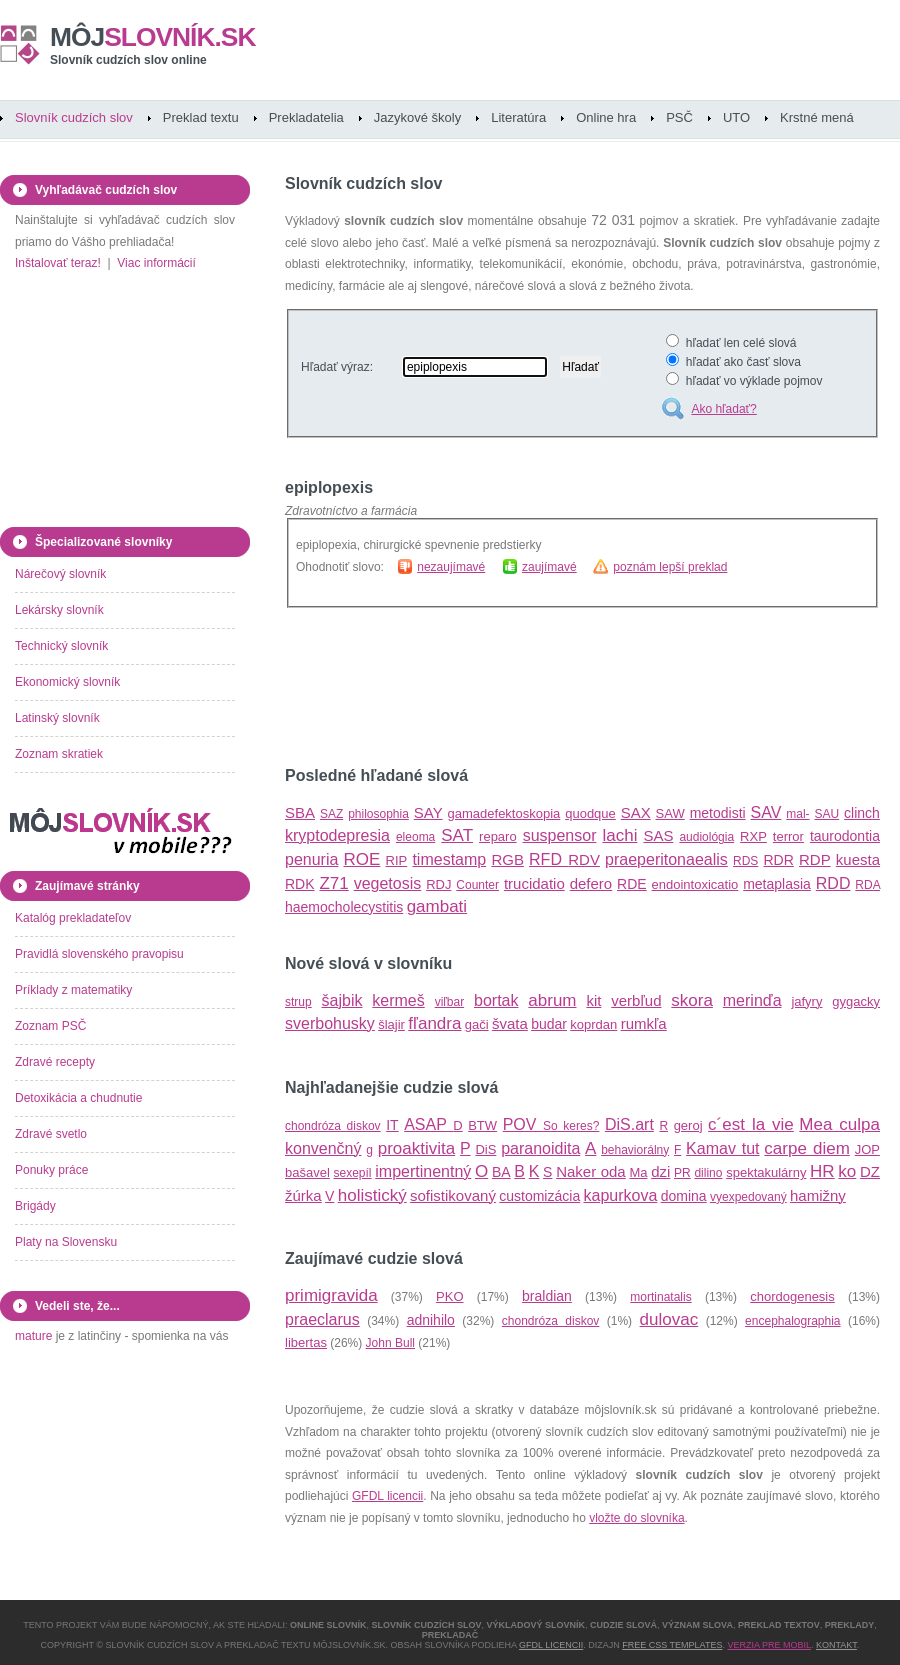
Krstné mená (817, 117)
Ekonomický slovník (67, 682)
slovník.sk (153, 37)
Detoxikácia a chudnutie (78, 1098)
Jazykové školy (417, 117)
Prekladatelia (306, 117)
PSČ (679, 117)
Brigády (35, 1206)
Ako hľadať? (723, 409)
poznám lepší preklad (670, 567)
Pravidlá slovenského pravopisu (99, 954)
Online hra (606, 117)
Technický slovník (61, 646)
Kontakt (836, 1645)
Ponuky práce (51, 1170)
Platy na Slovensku (66, 1242)
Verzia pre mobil (769, 1645)
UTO (736, 117)
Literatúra (518, 117)
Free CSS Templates (672, 1645)
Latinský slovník (57, 718)
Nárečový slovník (60, 574)
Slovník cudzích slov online (128, 60)
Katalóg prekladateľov (73, 918)
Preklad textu (201, 117)
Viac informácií (156, 263)
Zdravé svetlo (51, 1134)
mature (33, 1336)
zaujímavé (549, 567)
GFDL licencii (387, 1496)
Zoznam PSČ (50, 1026)
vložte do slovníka (636, 1518)
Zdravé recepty (55, 1062)
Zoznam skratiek (59, 754)
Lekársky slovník (59, 610)
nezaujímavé (451, 567)
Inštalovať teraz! (58, 263)
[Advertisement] (519, 687)
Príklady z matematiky (73, 990)
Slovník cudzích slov (74, 117)
